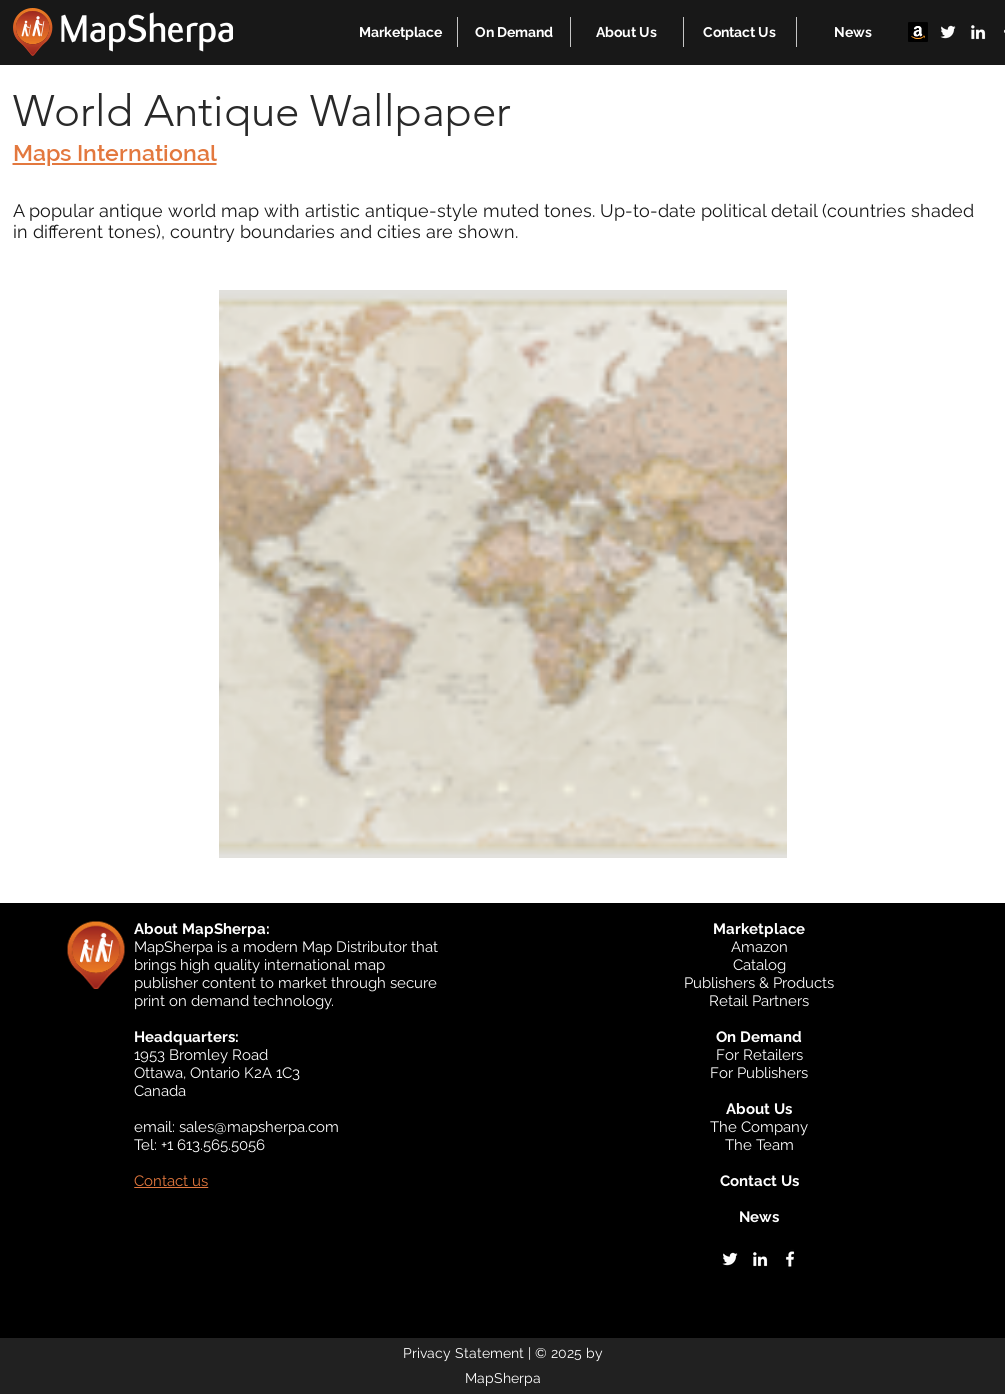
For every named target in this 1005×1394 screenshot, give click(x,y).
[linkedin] (978, 32)
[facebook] (790, 1259)
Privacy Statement (463, 1353)
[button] (400, 32)
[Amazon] (918, 32)
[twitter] (948, 32)
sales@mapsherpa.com (259, 1127)
